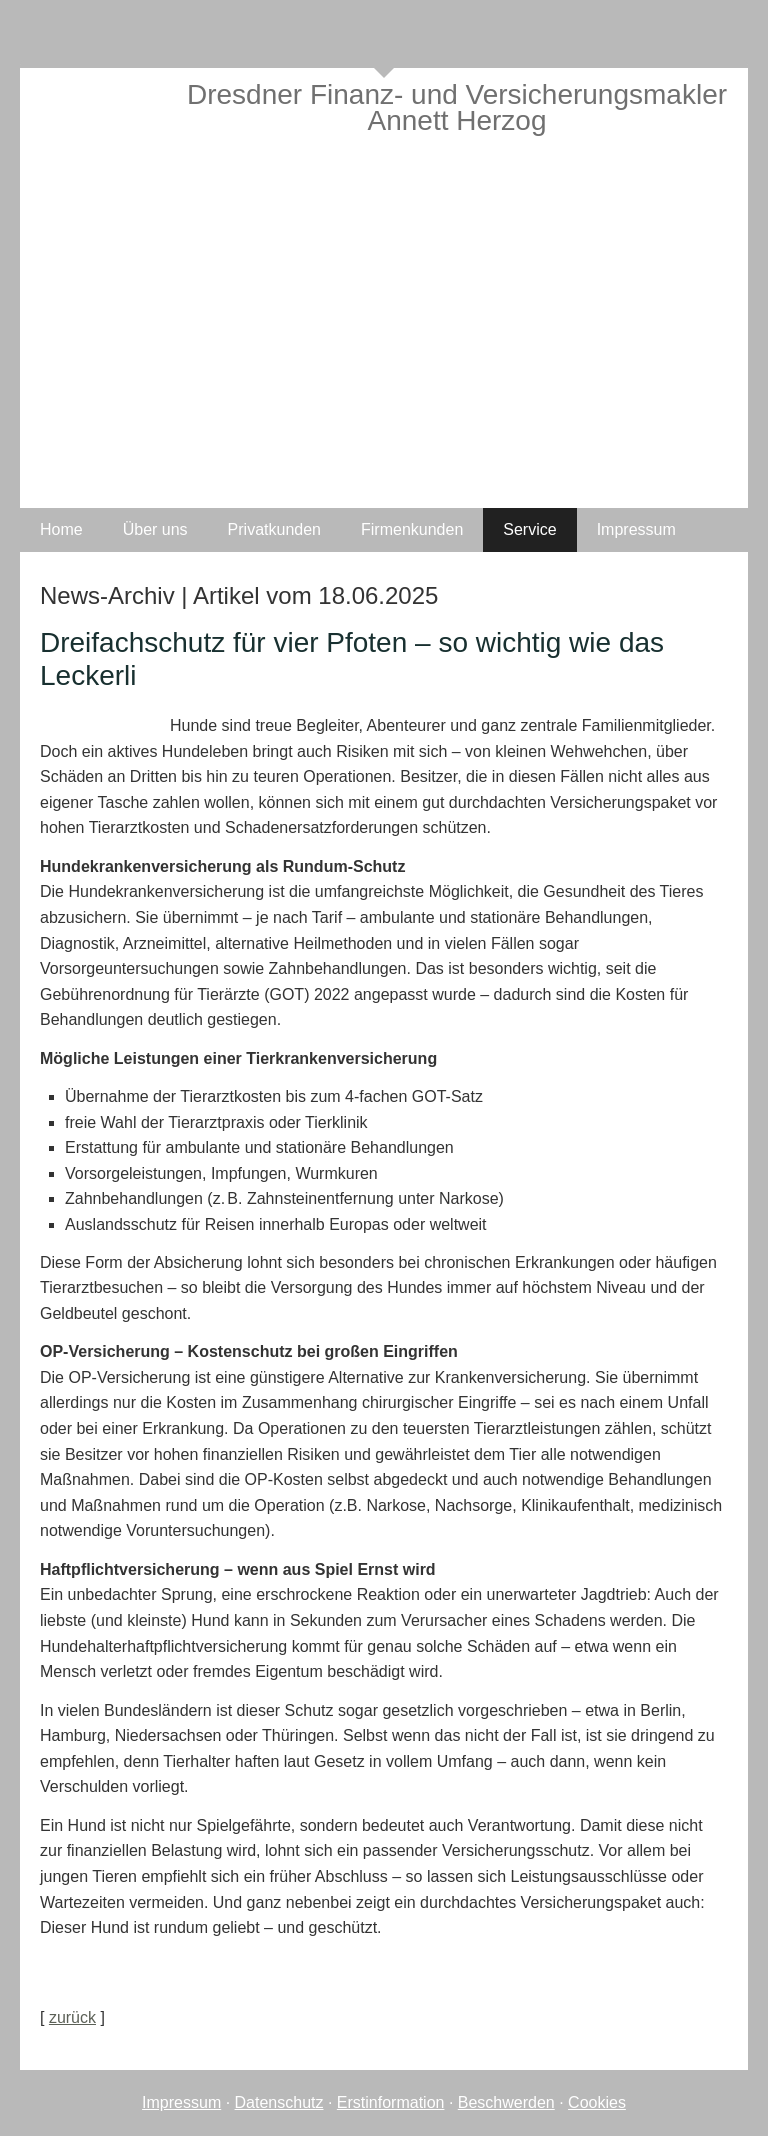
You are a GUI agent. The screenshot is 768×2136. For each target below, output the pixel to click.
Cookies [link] (597, 2102)
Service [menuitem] (529, 529)
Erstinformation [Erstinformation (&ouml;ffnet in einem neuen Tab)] (391, 2102)
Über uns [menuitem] (155, 529)
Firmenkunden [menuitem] (412, 529)
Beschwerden (506, 2102)
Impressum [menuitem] (636, 529)
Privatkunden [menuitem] (274, 529)
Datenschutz (279, 2102)
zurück (72, 2017)
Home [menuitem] (61, 529)
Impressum (181, 2102)
